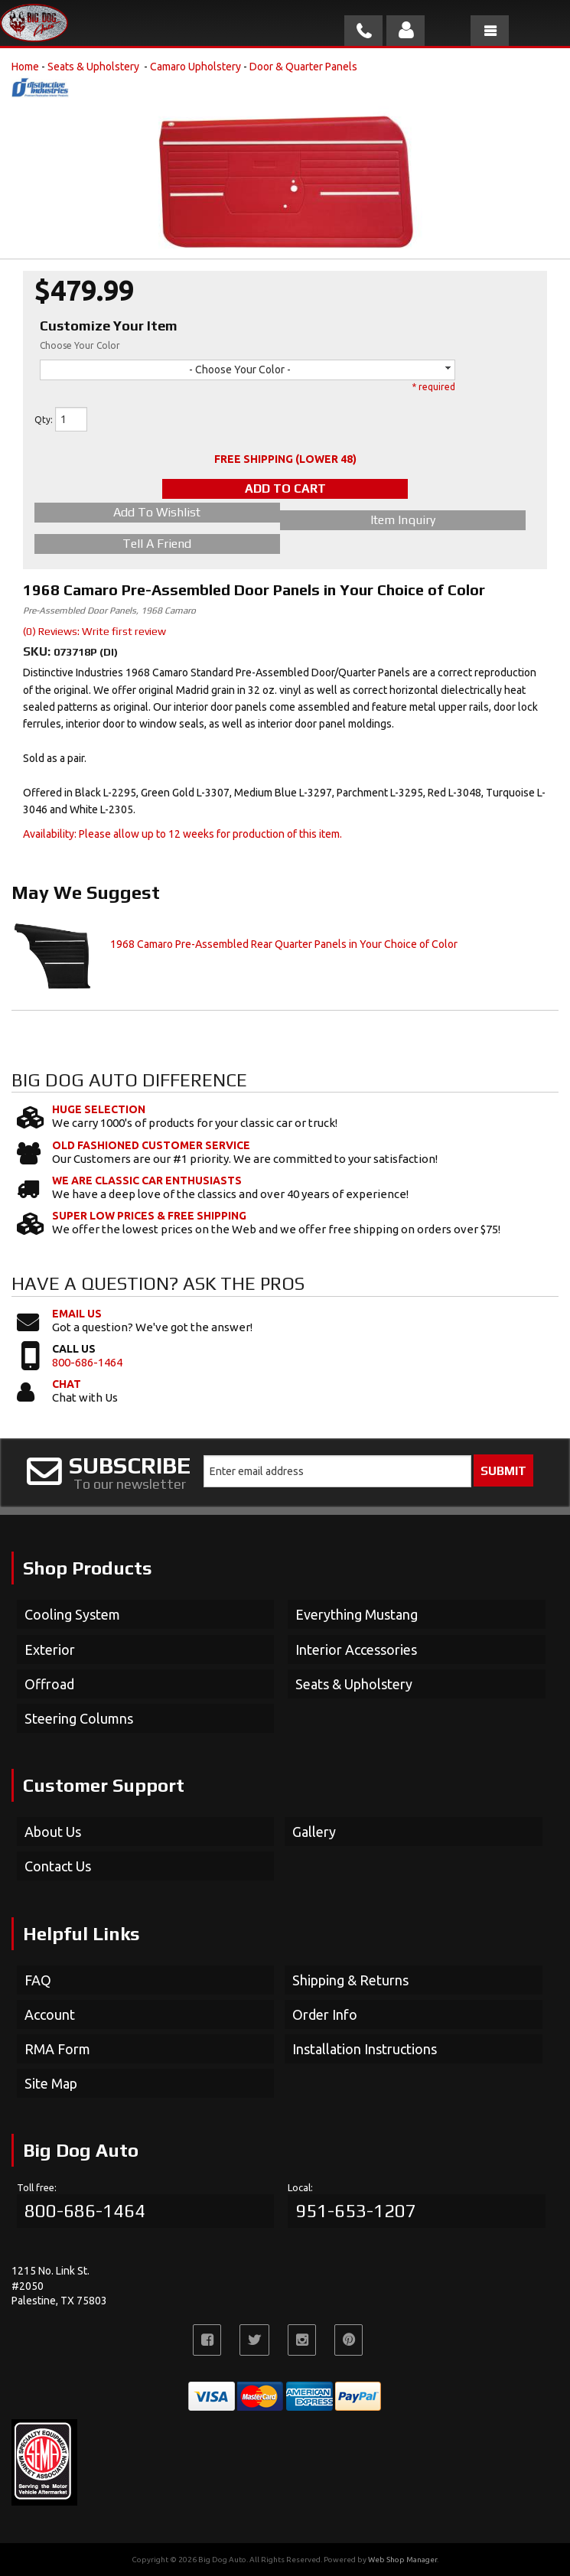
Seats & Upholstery (94, 66)
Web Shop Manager (402, 2559)
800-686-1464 (87, 1362)
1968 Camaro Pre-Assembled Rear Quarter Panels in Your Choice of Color (284, 944)
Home (25, 66)
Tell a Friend (156, 543)
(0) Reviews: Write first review (94, 631)
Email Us (77, 1313)
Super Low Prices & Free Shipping (149, 1215)
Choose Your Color (80, 345)
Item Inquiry (402, 520)
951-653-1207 (355, 2210)
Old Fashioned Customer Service (151, 1145)
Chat (66, 1384)
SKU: (38, 651)
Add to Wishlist (156, 512)
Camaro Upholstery (195, 66)
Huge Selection (98, 1109)
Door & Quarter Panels (303, 66)
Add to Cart (285, 488)
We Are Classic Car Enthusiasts (147, 1180)
